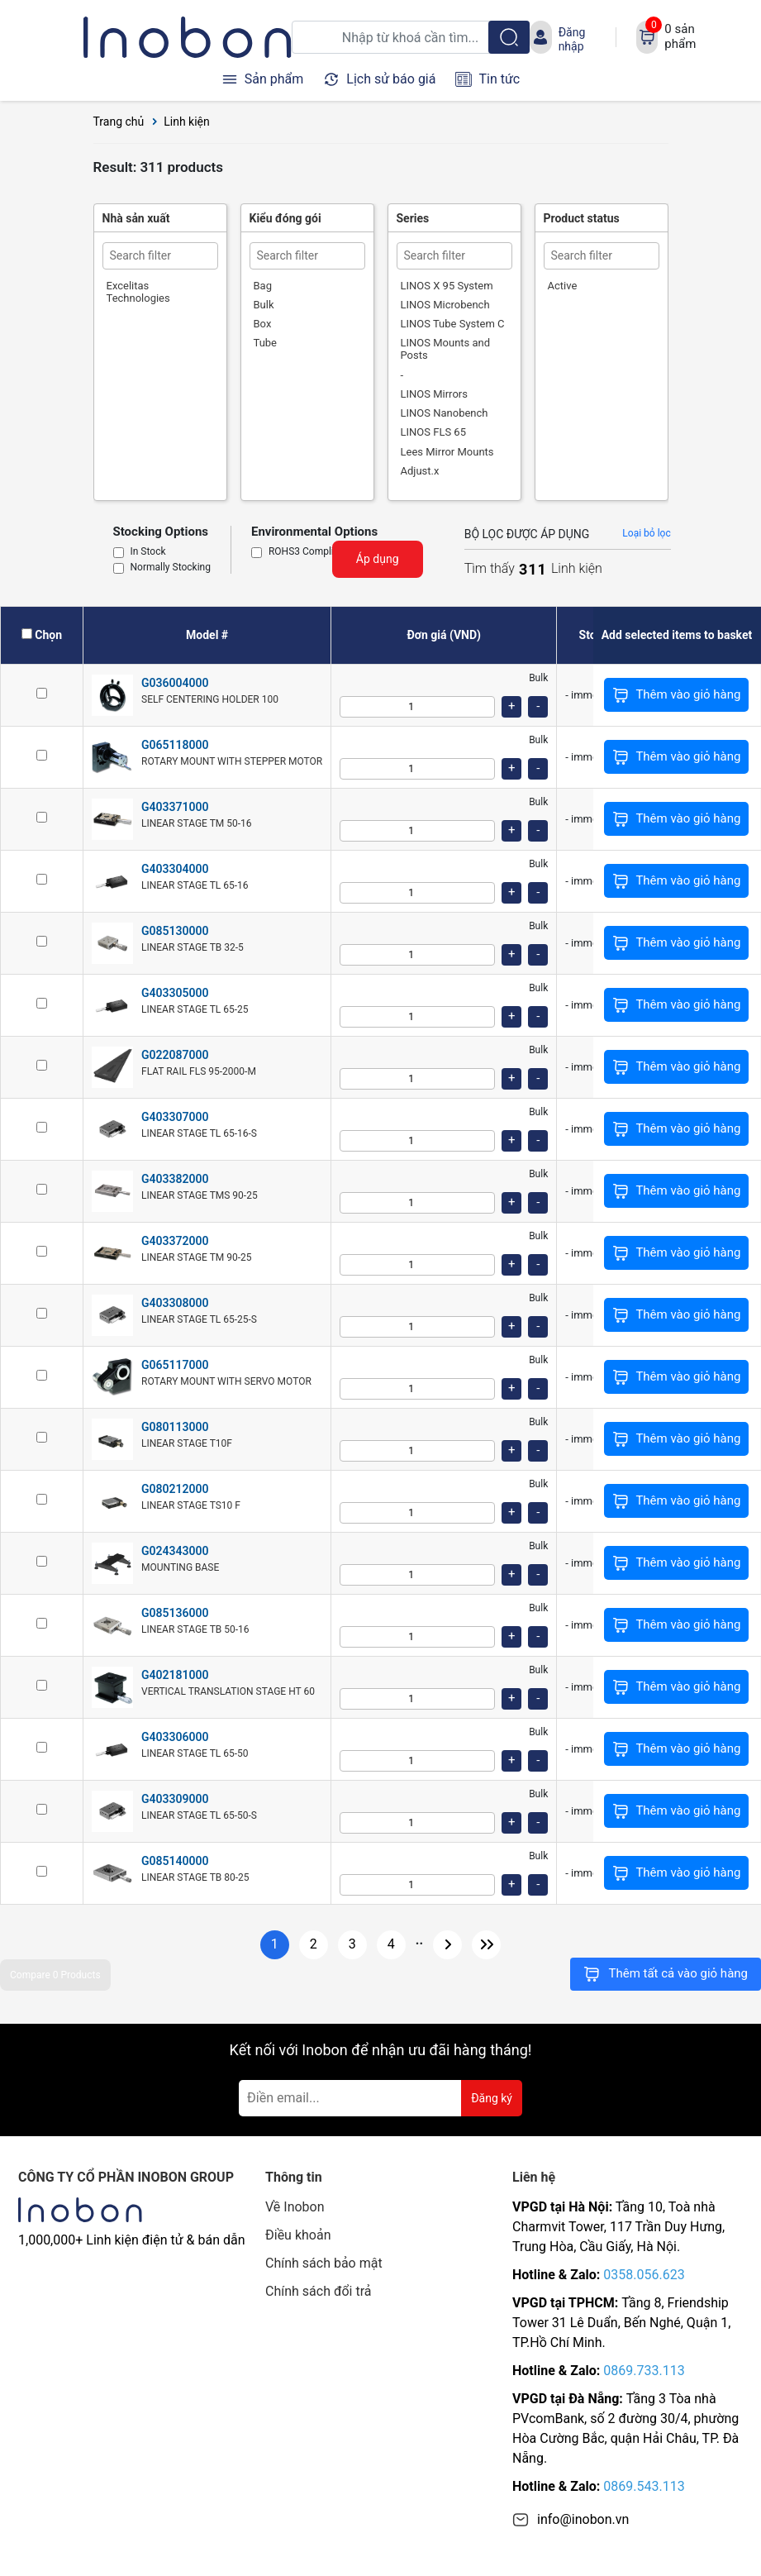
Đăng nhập (572, 39)
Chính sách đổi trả (318, 2291)
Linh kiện (187, 121)
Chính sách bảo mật (324, 2263)
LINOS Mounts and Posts (446, 348)
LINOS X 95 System (447, 285)
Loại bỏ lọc (646, 533)
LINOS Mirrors (434, 394)
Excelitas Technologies (138, 291)
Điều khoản (298, 2235)
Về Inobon (295, 2207)
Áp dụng (377, 558)
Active (563, 285)
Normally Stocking (171, 568)
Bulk (264, 304)
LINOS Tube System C (453, 323)
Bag (263, 285)
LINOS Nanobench (444, 413)
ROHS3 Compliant (308, 552)
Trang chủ (119, 121)
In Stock (148, 552)
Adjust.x (420, 471)
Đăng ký (491, 2098)
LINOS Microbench (445, 304)
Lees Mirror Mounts (447, 452)
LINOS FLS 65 (433, 432)
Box (263, 323)
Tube (266, 342)
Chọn (48, 635)
